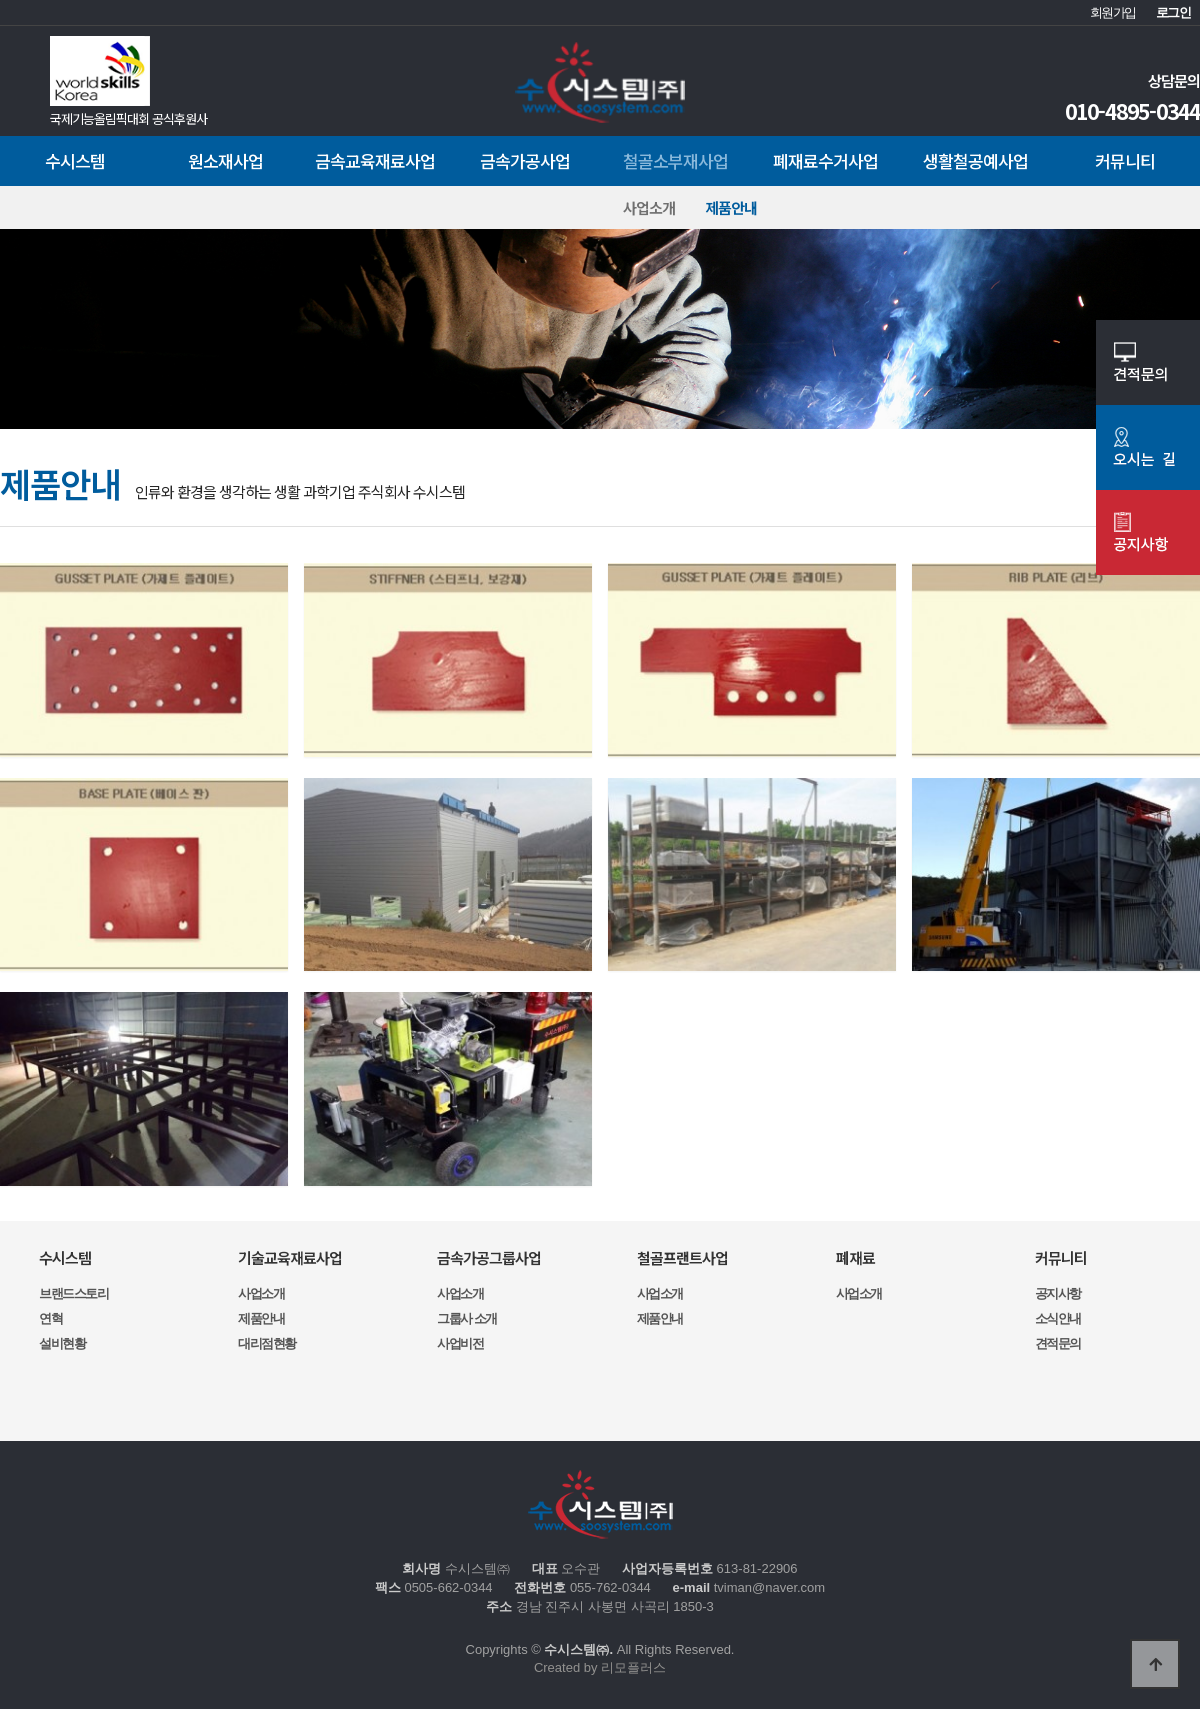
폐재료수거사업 (825, 160)
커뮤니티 (1125, 160)
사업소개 (649, 207)
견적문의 (1058, 1343)
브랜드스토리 (73, 1293)
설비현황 (62, 1343)
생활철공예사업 (975, 160)
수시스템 (75, 160)
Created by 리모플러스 (600, 1667)
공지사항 (1058, 1293)
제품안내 (731, 207)
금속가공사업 (525, 160)
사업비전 (460, 1343)
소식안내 (1058, 1318)
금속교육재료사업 (375, 160)
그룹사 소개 (467, 1318)
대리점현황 (267, 1343)
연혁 (50, 1318)
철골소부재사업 (675, 160)
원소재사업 (225, 160)
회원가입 (1113, 12)
